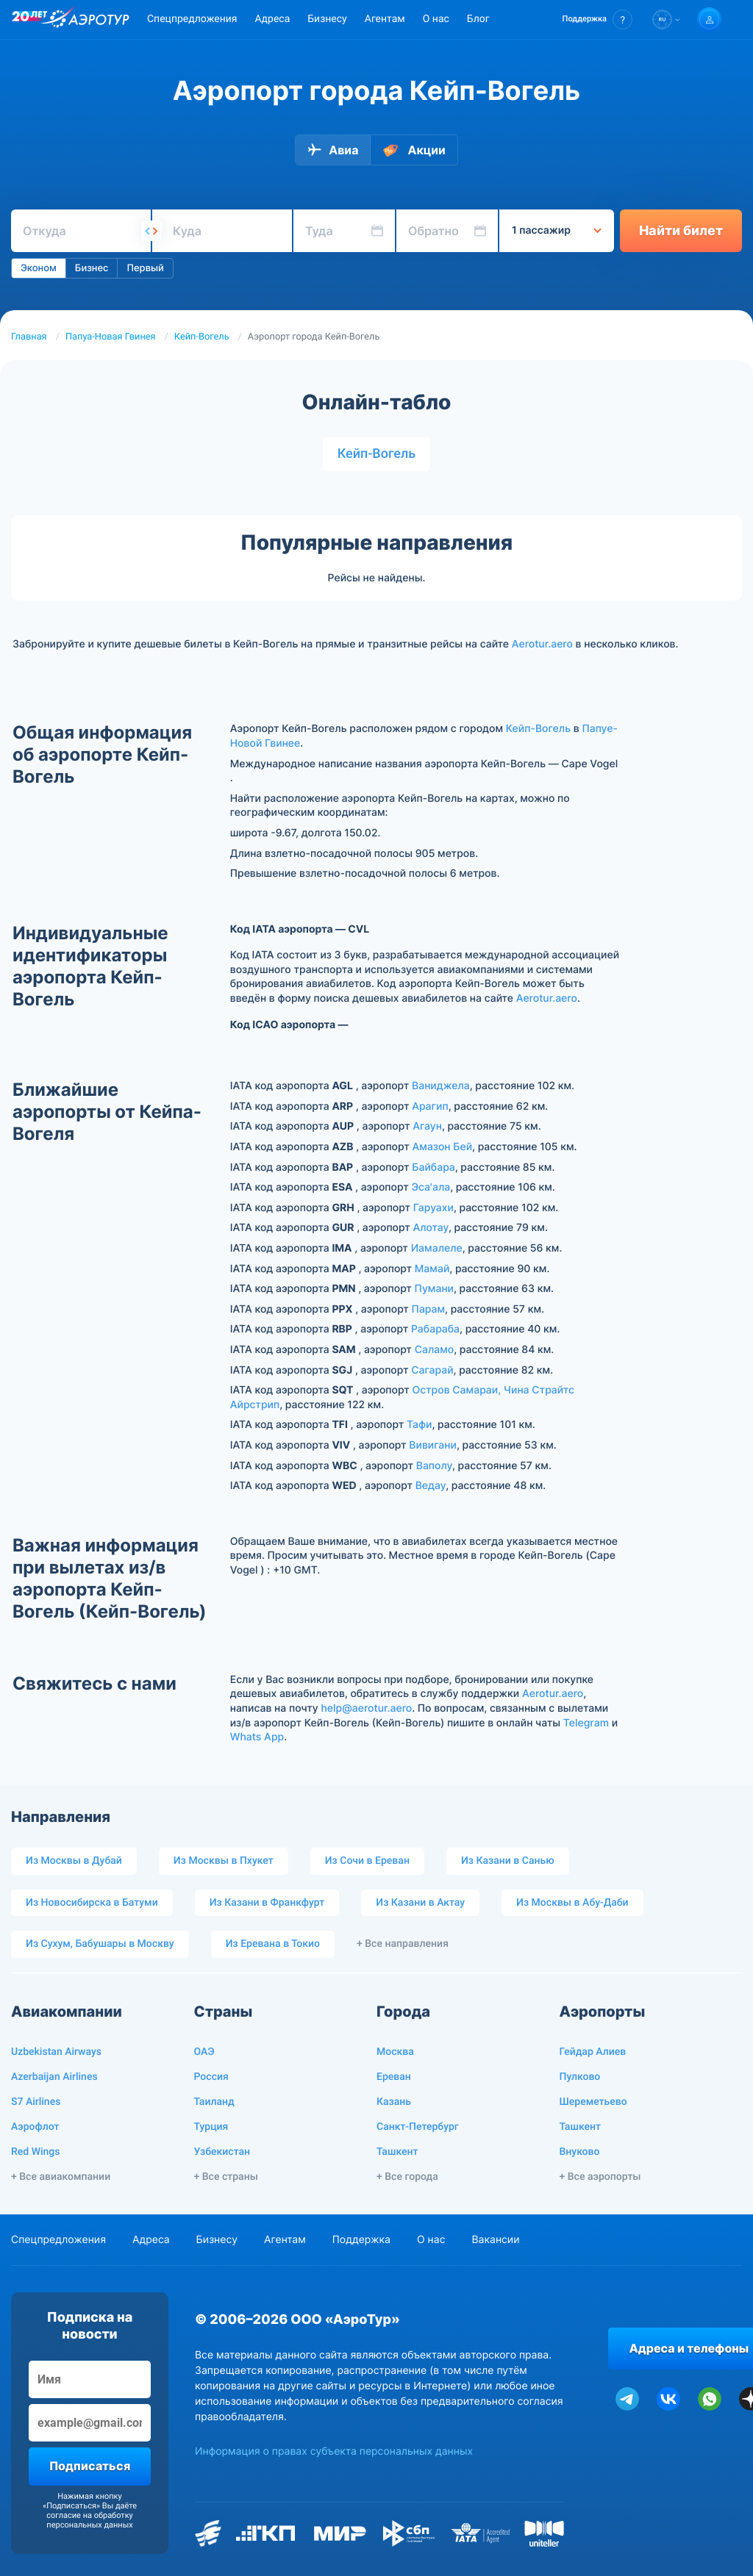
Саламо (434, 1349)
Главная (29, 336)
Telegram (586, 1723)
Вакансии (495, 2240)
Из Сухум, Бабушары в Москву (100, 1944)
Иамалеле (437, 1248)
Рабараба (435, 1329)
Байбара (433, 1167)
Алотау (431, 1227)
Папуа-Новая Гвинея (110, 336)
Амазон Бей (443, 1147)
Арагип (430, 1106)
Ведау (430, 1485)
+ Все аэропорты (600, 2177)
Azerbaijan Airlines (54, 2077)
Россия (211, 2077)
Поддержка (361, 2240)
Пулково (580, 2077)
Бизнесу (326, 19)
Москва (395, 2052)
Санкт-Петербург (417, 2127)
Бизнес (92, 268)
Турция (211, 2127)
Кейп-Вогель (201, 336)
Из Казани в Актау (420, 1903)
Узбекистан (222, 2152)
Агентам (385, 19)
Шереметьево (593, 2102)
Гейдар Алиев (593, 2052)
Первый (144, 268)
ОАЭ (204, 2052)
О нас (436, 19)
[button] (597, 19)
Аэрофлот (35, 2127)
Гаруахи (433, 1208)
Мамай (432, 1269)
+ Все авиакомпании (60, 2177)
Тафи (419, 1424)
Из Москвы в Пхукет (224, 1861)
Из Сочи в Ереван (367, 1861)
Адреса (272, 19)
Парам (428, 1309)
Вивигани (433, 1445)
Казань (393, 2102)
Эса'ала (430, 1187)
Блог (478, 19)
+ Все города (407, 2177)
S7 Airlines (35, 2102)
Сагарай (432, 1370)
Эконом (39, 268)
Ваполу (434, 1466)
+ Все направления (403, 1944)
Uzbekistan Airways (56, 2052)
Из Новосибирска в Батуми (92, 1903)
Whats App (257, 1737)
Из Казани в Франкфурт (267, 1903)
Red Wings (35, 2152)
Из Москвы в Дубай (74, 1861)
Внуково (580, 2152)
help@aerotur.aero (366, 1708)
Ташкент (397, 2152)
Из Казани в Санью (507, 1861)
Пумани (434, 1288)
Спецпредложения (192, 19)
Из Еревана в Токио (273, 1944)
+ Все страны (226, 2177)
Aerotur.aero (542, 644)
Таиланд (214, 2102)
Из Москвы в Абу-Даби (572, 1903)
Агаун (427, 1126)
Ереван (393, 2077)
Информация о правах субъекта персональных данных (334, 2451)
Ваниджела (441, 1086)
